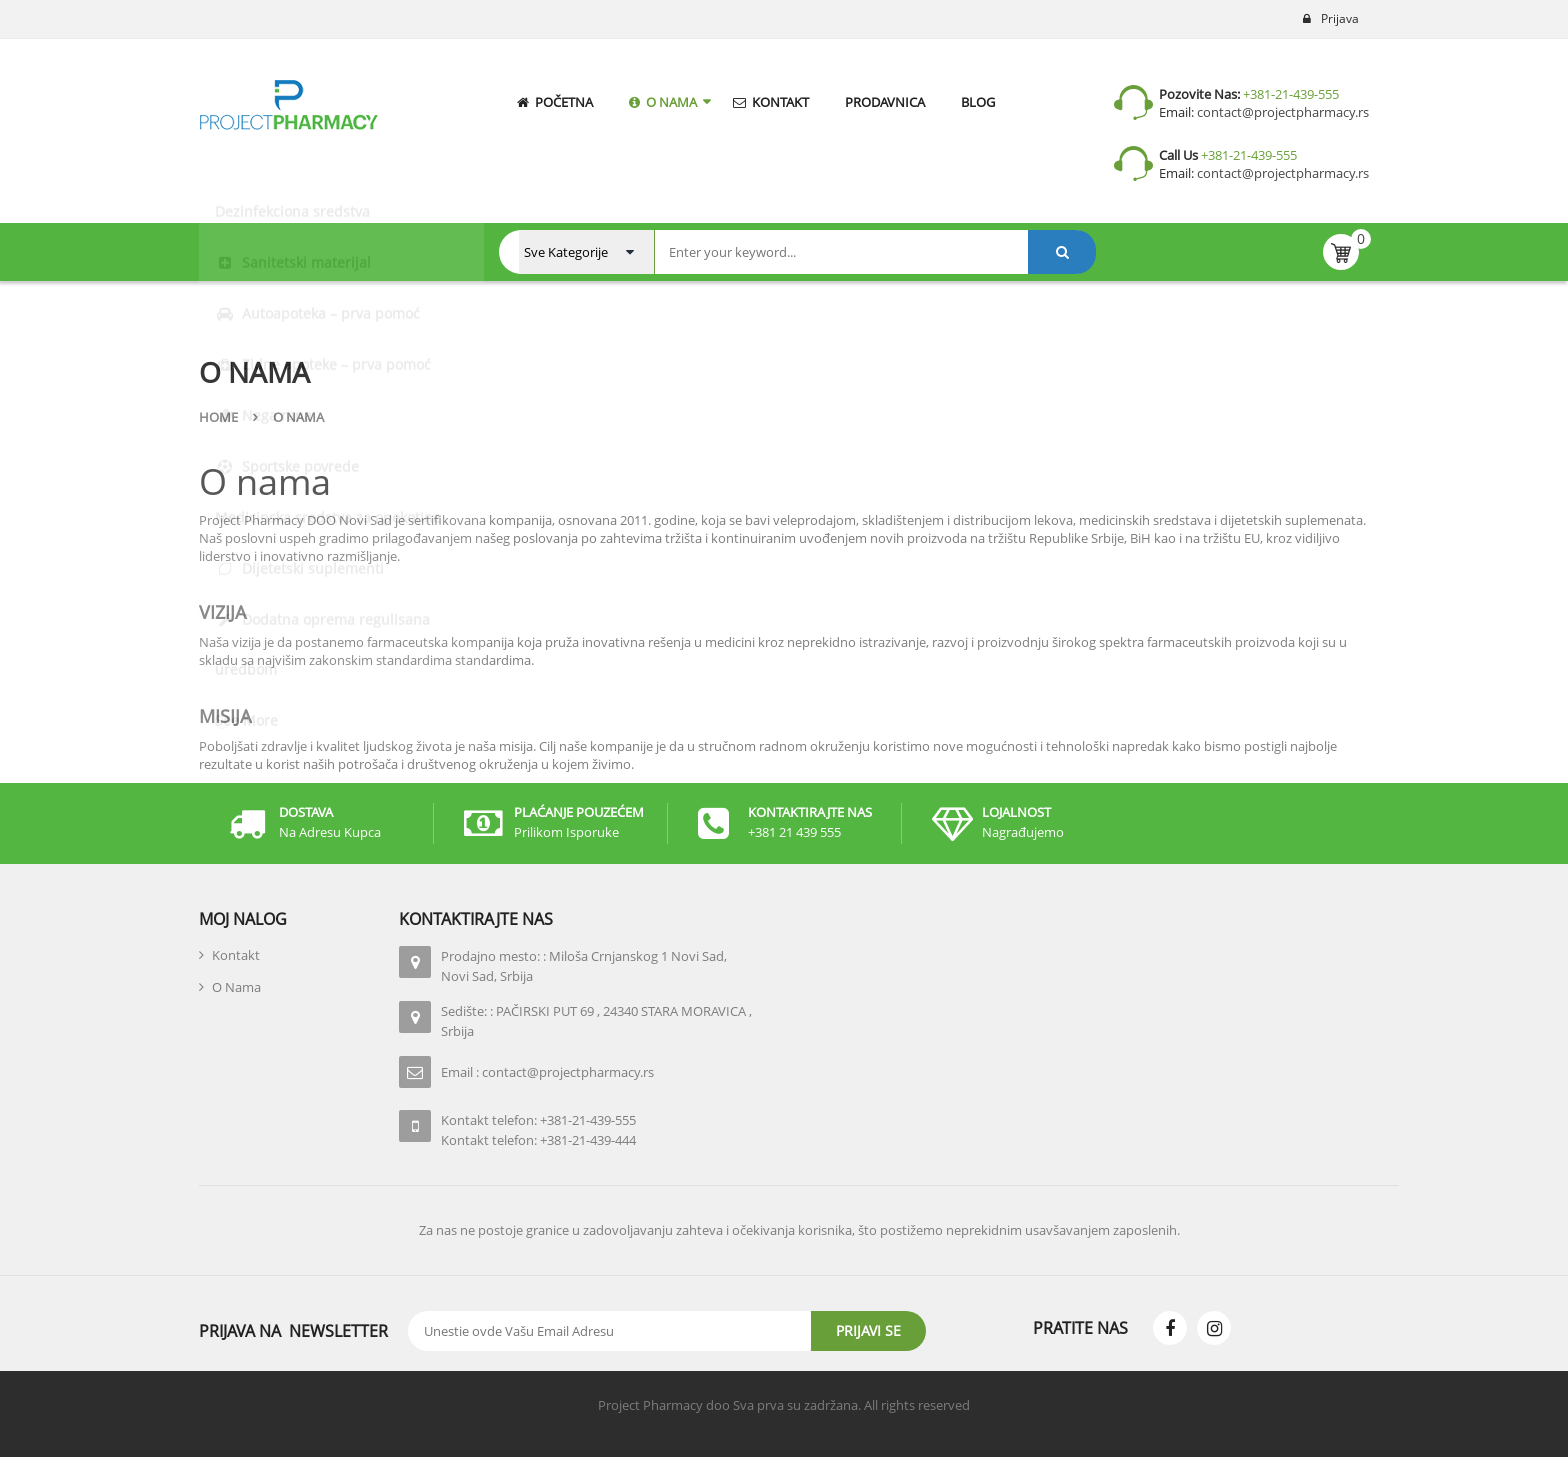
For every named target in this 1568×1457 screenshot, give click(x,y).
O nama (265, 481)
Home (218, 417)
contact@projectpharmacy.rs (1281, 112)
